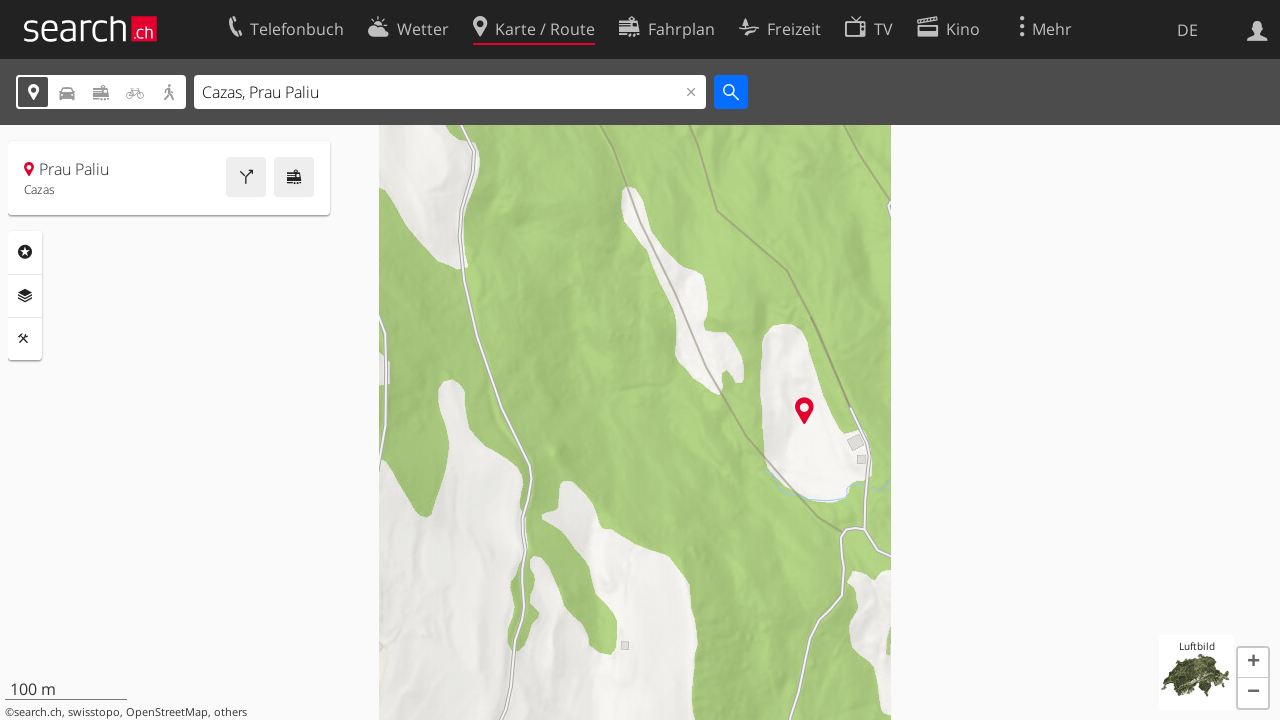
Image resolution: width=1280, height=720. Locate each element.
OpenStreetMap (167, 712)
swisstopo (94, 712)
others (230, 712)
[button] (1253, 663)
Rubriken (25, 252)
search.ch (38, 712)
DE (1187, 30)
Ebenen (25, 296)
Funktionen (25, 339)
